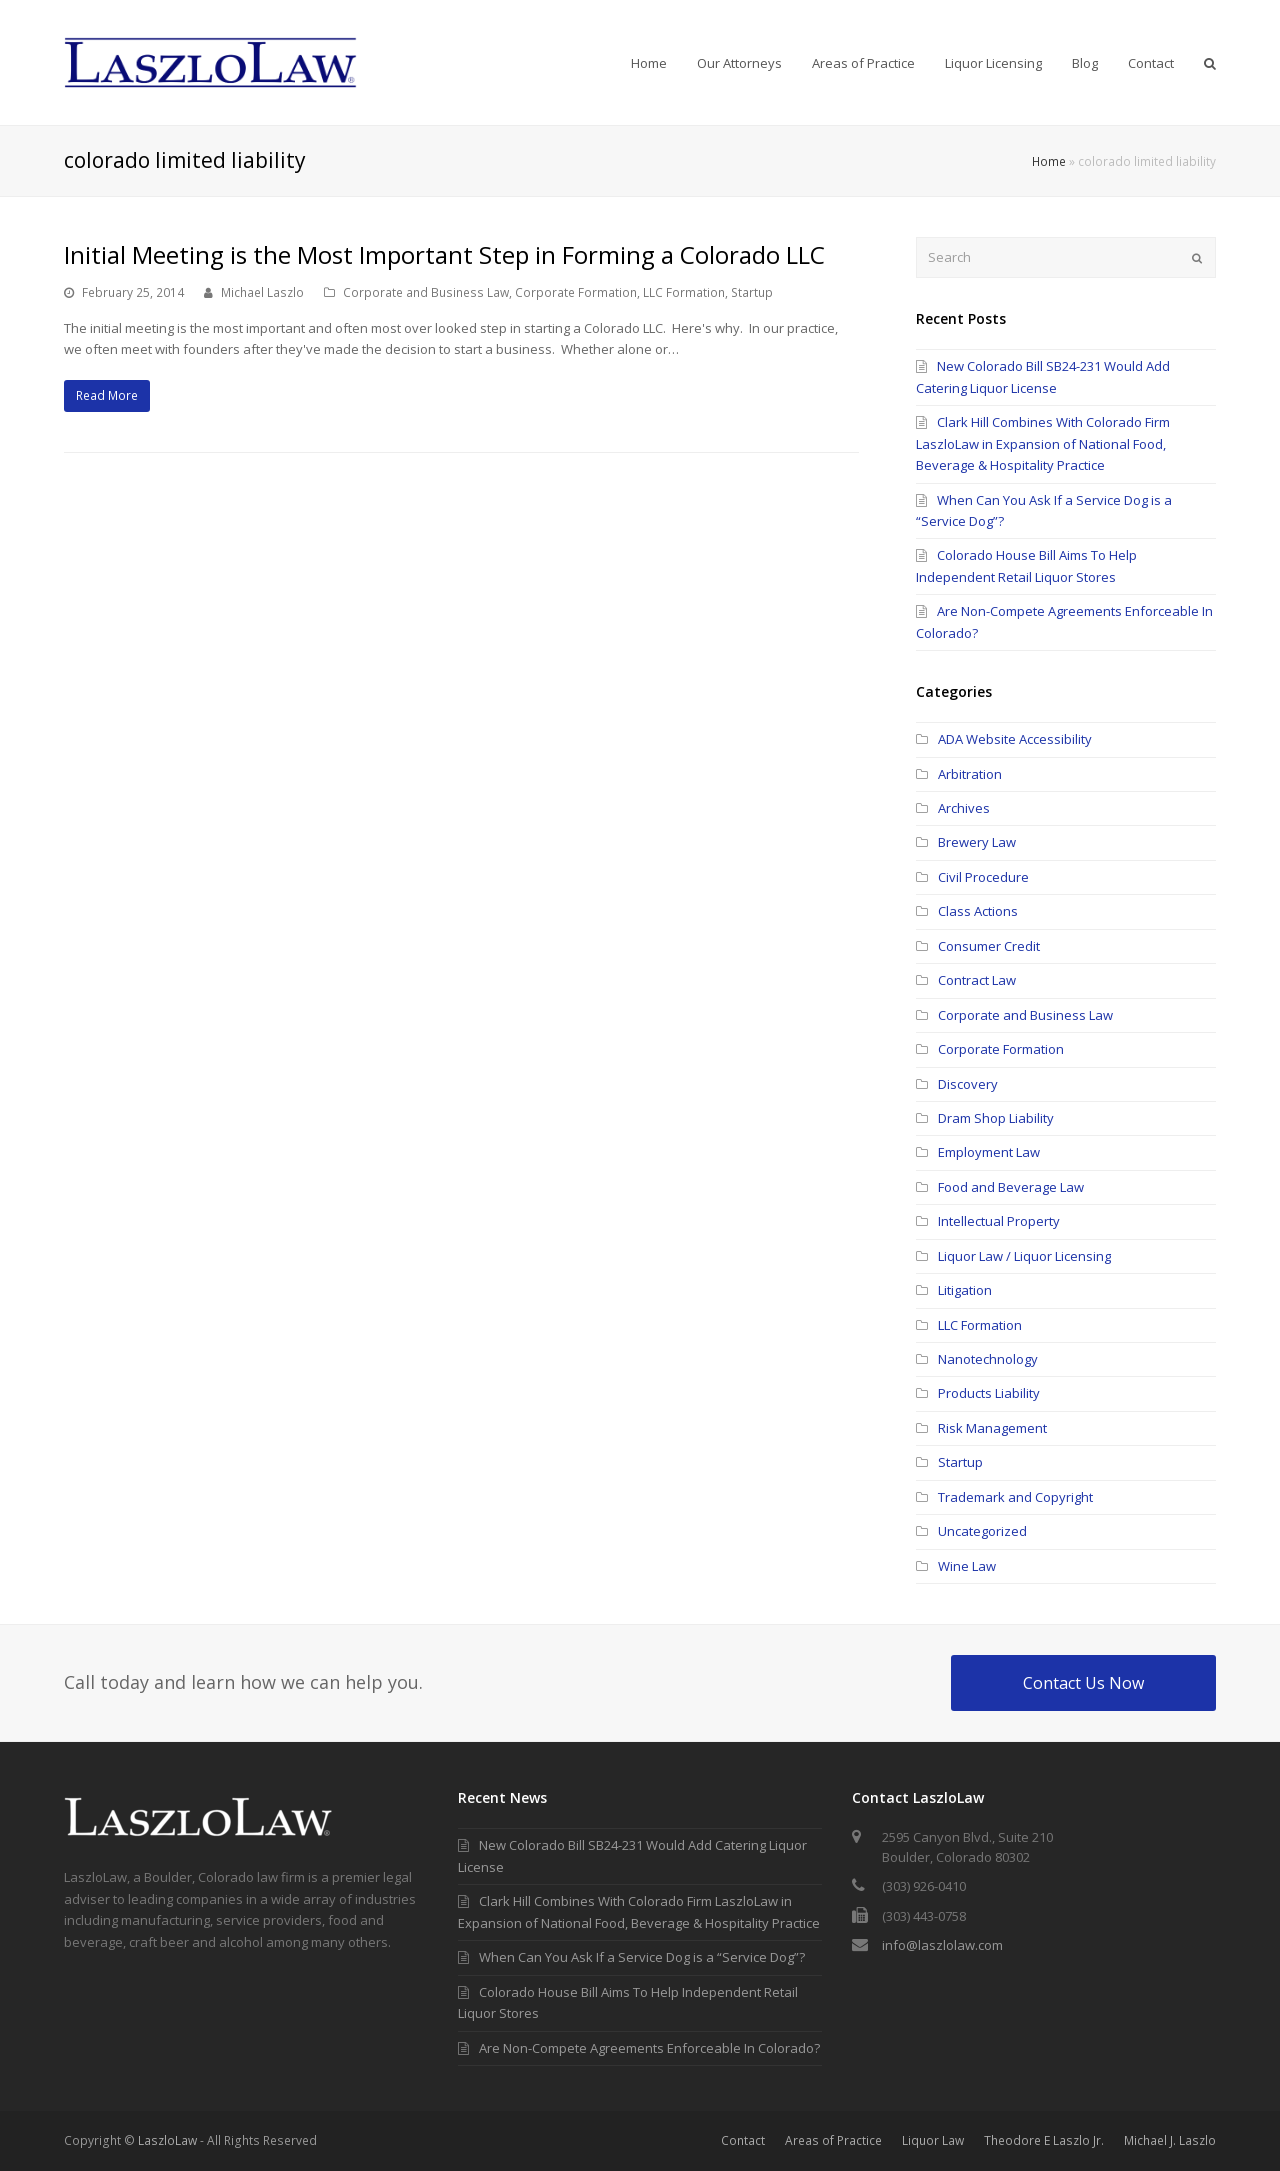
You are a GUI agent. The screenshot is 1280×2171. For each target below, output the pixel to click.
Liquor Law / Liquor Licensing (1024, 1256)
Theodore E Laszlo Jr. (1044, 2140)
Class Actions (978, 911)
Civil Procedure (983, 877)
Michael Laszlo (262, 292)
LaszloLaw (167, 2140)
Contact (743, 2140)
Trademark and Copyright (1015, 1497)
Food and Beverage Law (1011, 1187)
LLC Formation (684, 292)
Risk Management (992, 1428)
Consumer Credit (989, 946)
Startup (752, 292)
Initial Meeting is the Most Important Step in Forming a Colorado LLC (444, 254)
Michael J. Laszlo (1170, 2140)
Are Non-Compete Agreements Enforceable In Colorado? (639, 2048)
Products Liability (989, 1393)
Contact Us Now (1083, 1683)
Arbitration (970, 774)
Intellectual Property (999, 1221)
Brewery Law (977, 842)
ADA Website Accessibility (1015, 739)
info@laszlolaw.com (942, 1945)
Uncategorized (982, 1531)
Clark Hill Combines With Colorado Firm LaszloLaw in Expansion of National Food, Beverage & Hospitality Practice (1043, 443)
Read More (107, 395)
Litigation (965, 1290)
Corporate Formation (576, 292)
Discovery (968, 1084)
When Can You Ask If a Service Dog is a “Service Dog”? (631, 1957)
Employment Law (989, 1152)
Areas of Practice (833, 2140)
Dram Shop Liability (996, 1118)
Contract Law (977, 980)
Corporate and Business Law (426, 292)
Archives (964, 808)
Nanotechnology (988, 1359)
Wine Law (967, 1566)
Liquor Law (933, 2140)
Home (1049, 161)
